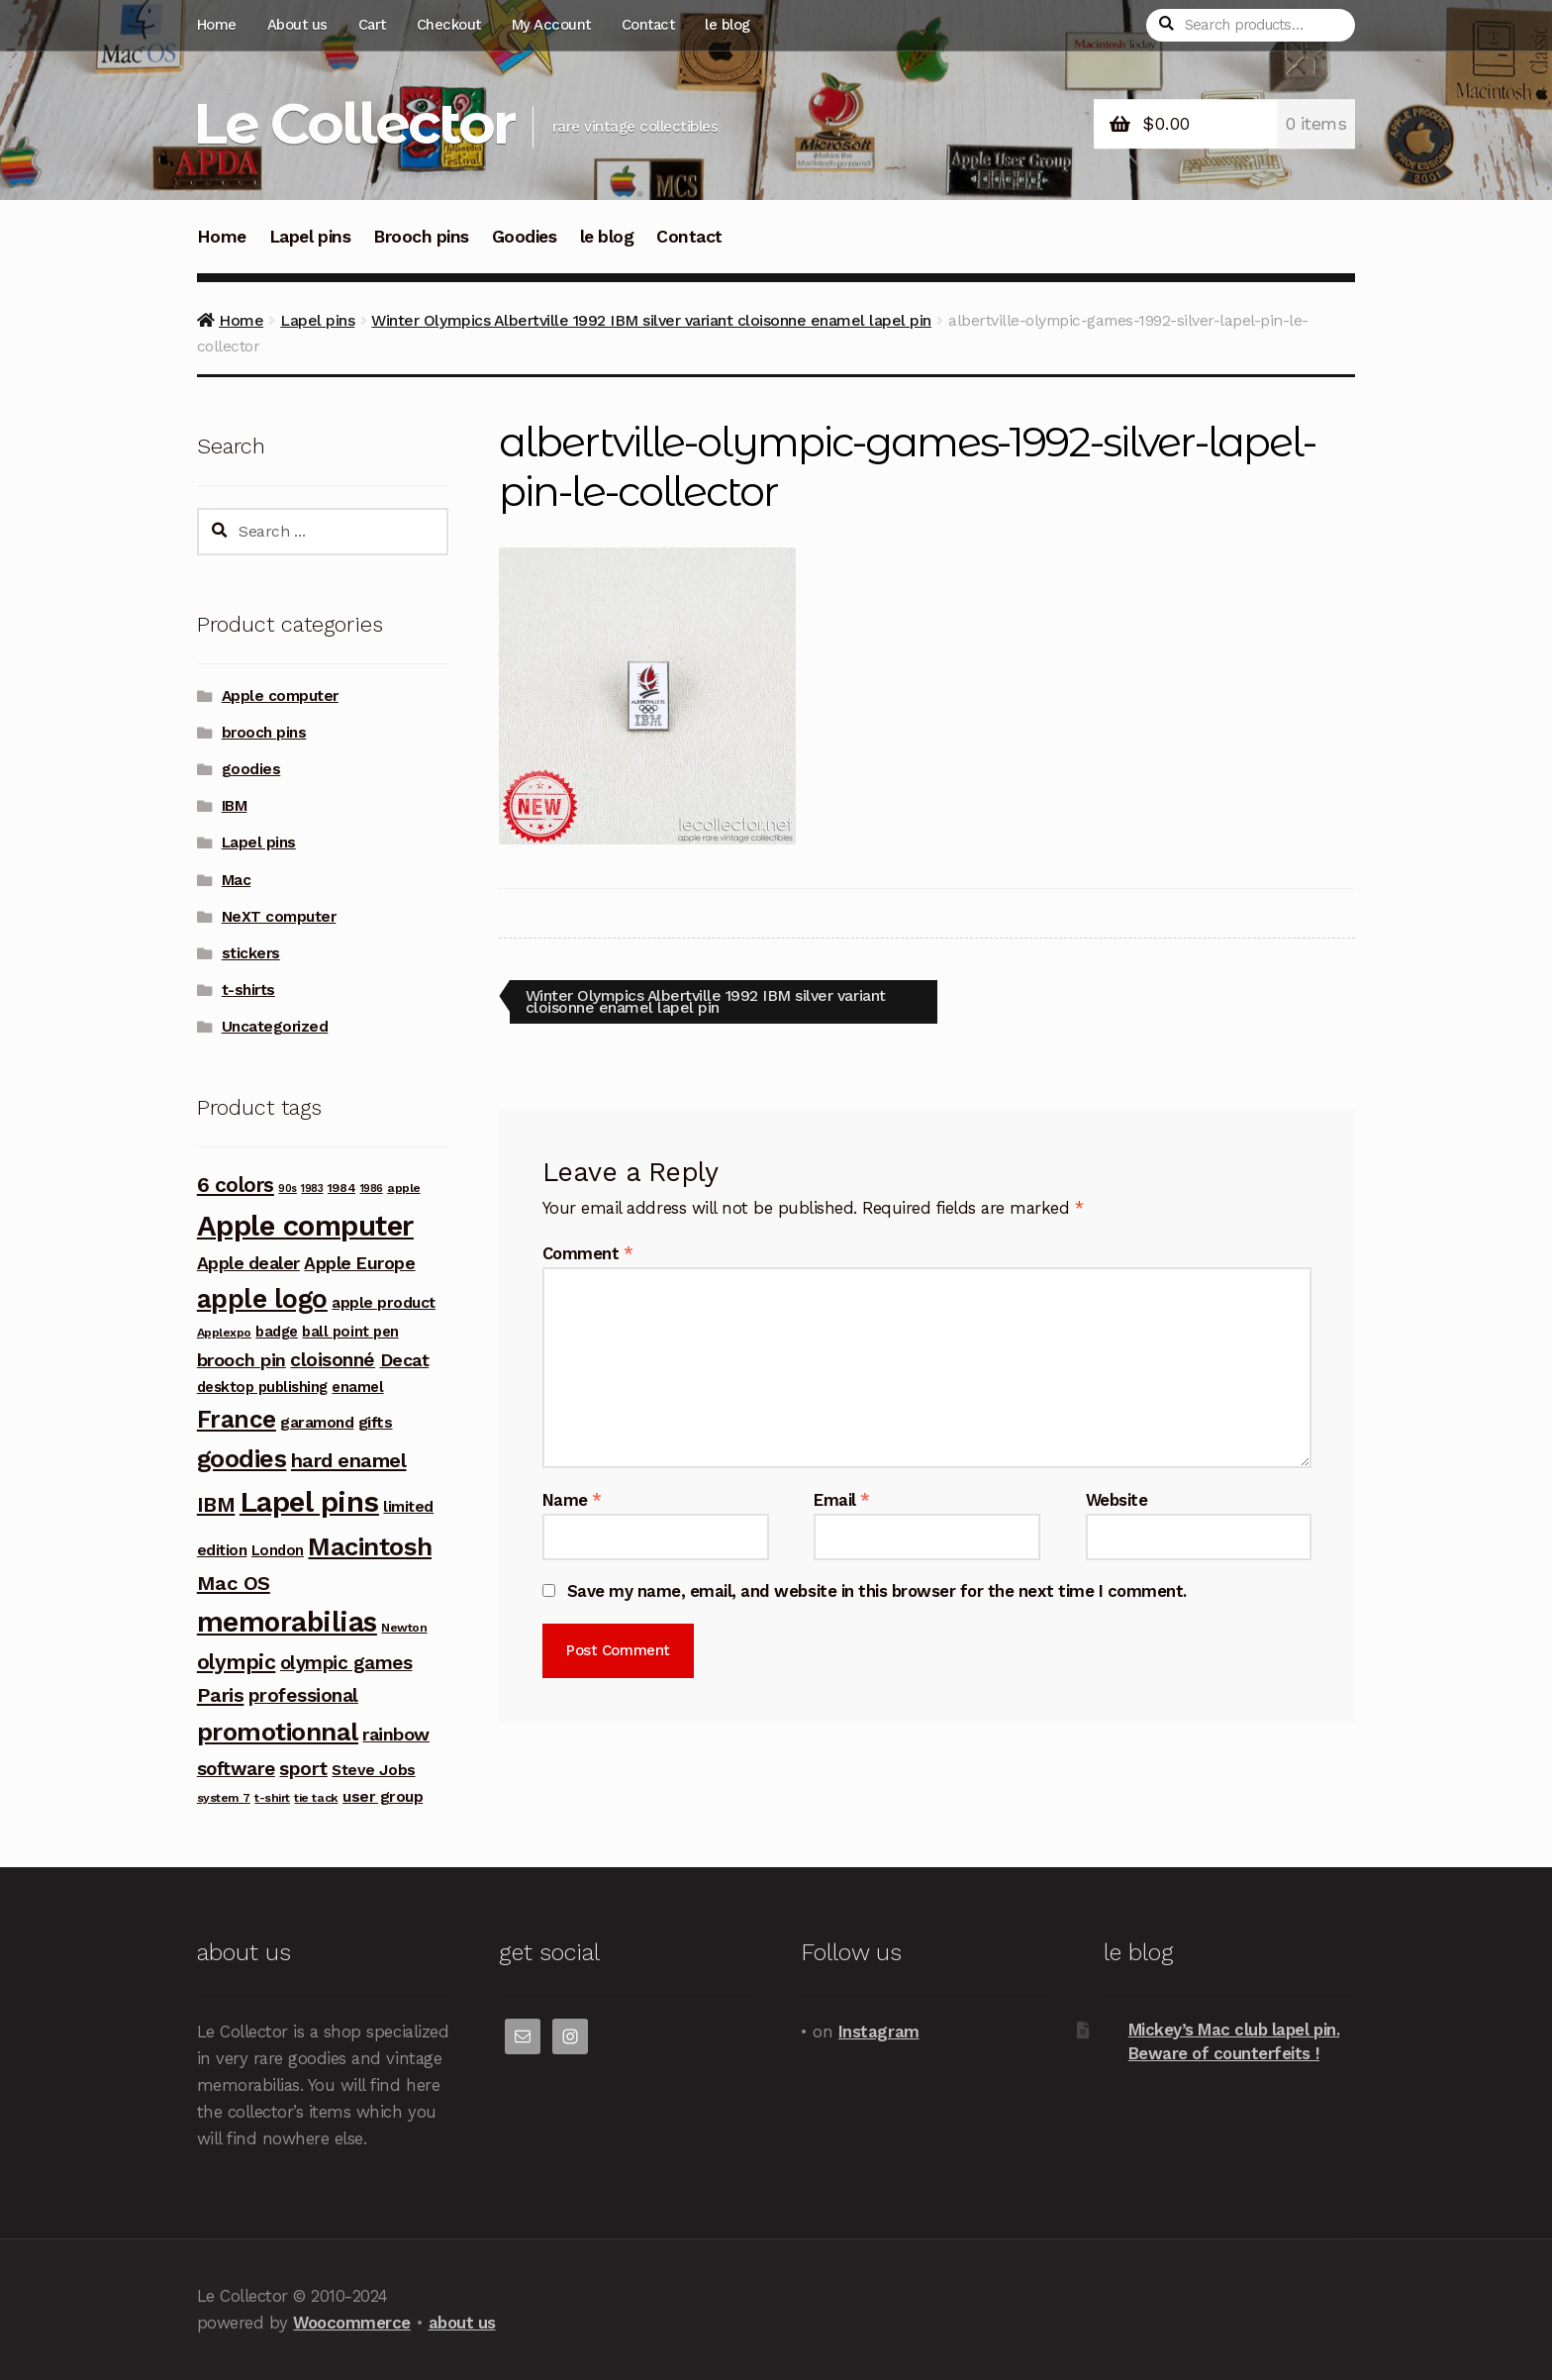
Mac (236, 880)
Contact (648, 25)
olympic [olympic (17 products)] (236, 1661)
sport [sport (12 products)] (303, 1768)
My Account (551, 25)
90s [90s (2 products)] (287, 1188)
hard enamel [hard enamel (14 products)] (349, 1460)
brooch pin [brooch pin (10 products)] (241, 1359)
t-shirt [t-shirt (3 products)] (272, 1798)
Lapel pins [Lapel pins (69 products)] (309, 1502)
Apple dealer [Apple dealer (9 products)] (248, 1262)
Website (1117, 1500)
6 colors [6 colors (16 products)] (235, 1185)
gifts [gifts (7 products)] (375, 1422)
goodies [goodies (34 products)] (242, 1458)
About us (297, 25)
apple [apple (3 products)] (404, 1188)
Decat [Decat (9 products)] (405, 1359)
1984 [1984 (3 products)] (341, 1188)
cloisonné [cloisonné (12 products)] (332, 1359)
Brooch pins (421, 237)
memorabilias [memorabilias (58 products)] (287, 1622)
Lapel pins (309, 237)
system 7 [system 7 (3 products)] (223, 1798)
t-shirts (248, 990)
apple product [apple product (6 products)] (384, 1302)
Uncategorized (275, 1027)
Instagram (879, 2031)
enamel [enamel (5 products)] (357, 1387)
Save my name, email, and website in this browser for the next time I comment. (877, 1592)
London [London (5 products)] (277, 1550)
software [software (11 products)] (236, 1768)
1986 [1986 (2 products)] (371, 1188)
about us (462, 2322)
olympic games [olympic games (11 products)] (346, 1662)
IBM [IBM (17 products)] (216, 1504)
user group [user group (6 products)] (382, 1796)
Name (572, 1500)
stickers (251, 953)
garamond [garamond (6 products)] (316, 1422)
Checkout (449, 25)
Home (217, 25)
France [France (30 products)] (236, 1419)
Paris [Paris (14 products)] (220, 1695)
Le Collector (354, 123)
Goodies (524, 237)
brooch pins (264, 733)
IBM (234, 806)
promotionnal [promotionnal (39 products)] (277, 1731)
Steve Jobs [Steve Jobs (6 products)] (373, 1769)
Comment (587, 1253)
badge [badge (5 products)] (276, 1331)
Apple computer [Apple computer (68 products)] (305, 1225)
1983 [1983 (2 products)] (312, 1188)
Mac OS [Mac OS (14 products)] (233, 1583)
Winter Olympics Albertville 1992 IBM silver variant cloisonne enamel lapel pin (651, 320)
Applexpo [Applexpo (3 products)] (224, 1332)
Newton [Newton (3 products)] (404, 1628)
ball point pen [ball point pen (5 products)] (350, 1331)
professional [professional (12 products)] (303, 1695)
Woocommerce (352, 2322)
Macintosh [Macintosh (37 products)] (370, 1546)
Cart (372, 25)
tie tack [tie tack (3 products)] (316, 1798)
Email (842, 1500)
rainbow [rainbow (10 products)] (396, 1734)
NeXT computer (279, 917)
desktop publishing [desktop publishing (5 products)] (262, 1387)
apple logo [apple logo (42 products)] (262, 1299)
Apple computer (280, 696)
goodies (251, 769)
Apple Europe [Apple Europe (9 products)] (359, 1262)
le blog (727, 25)
